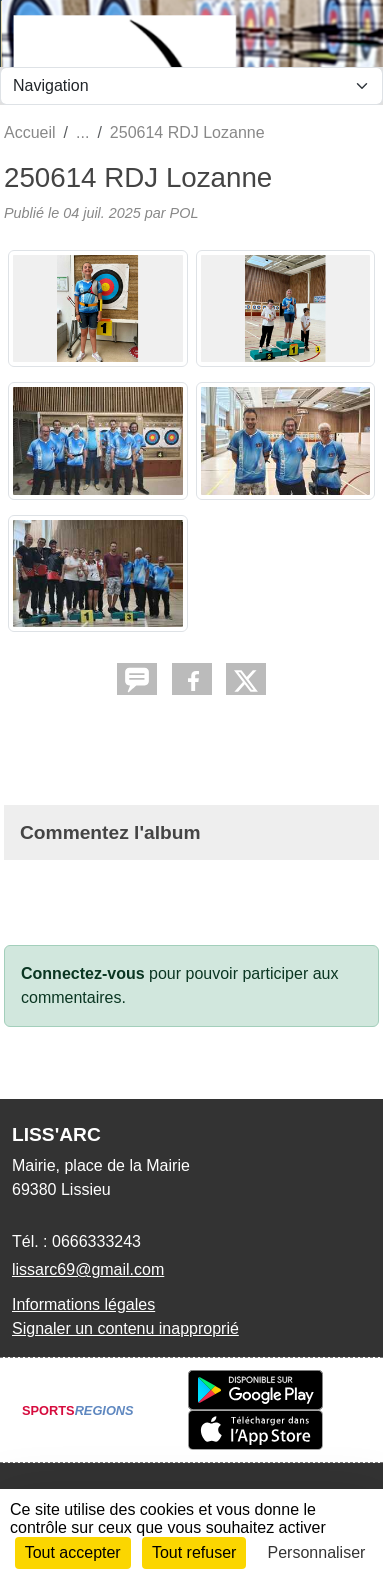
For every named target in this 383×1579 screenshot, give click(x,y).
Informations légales (83, 1304)
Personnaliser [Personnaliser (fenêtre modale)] (317, 1552)
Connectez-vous (83, 973)
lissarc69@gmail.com (88, 1269)
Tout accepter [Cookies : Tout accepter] (73, 1552)
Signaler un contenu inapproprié (125, 1328)
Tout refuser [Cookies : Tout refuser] (194, 1552)
